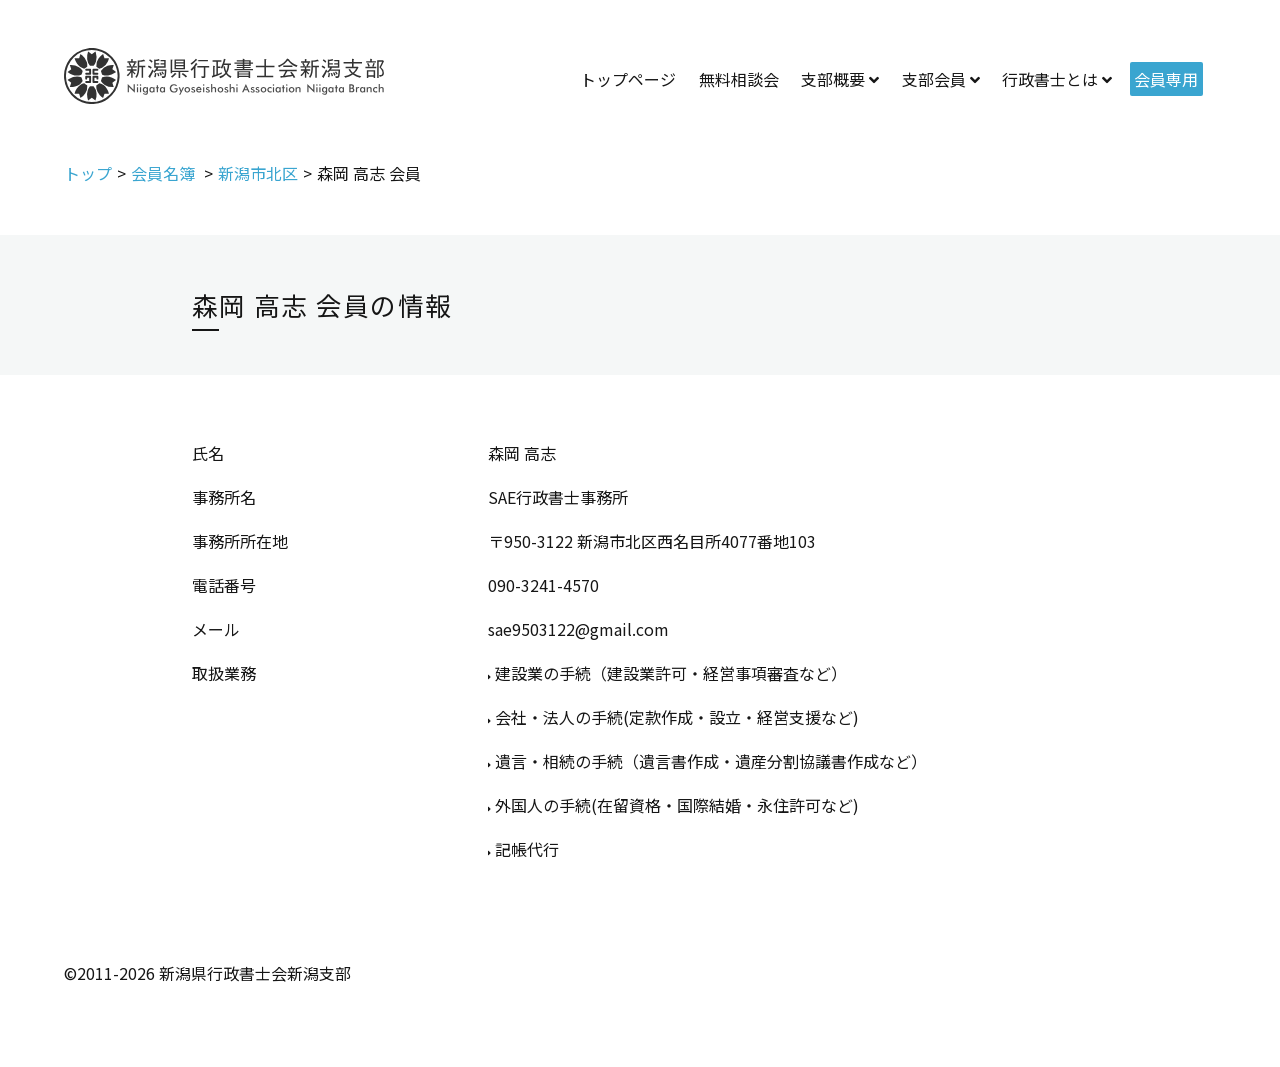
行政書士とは (1050, 79)
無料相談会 (739, 79)
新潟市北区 (258, 173)
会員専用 (1166, 79)
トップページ (628, 79)
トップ (88, 173)
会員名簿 (165, 173)
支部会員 (934, 79)
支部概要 (833, 79)
